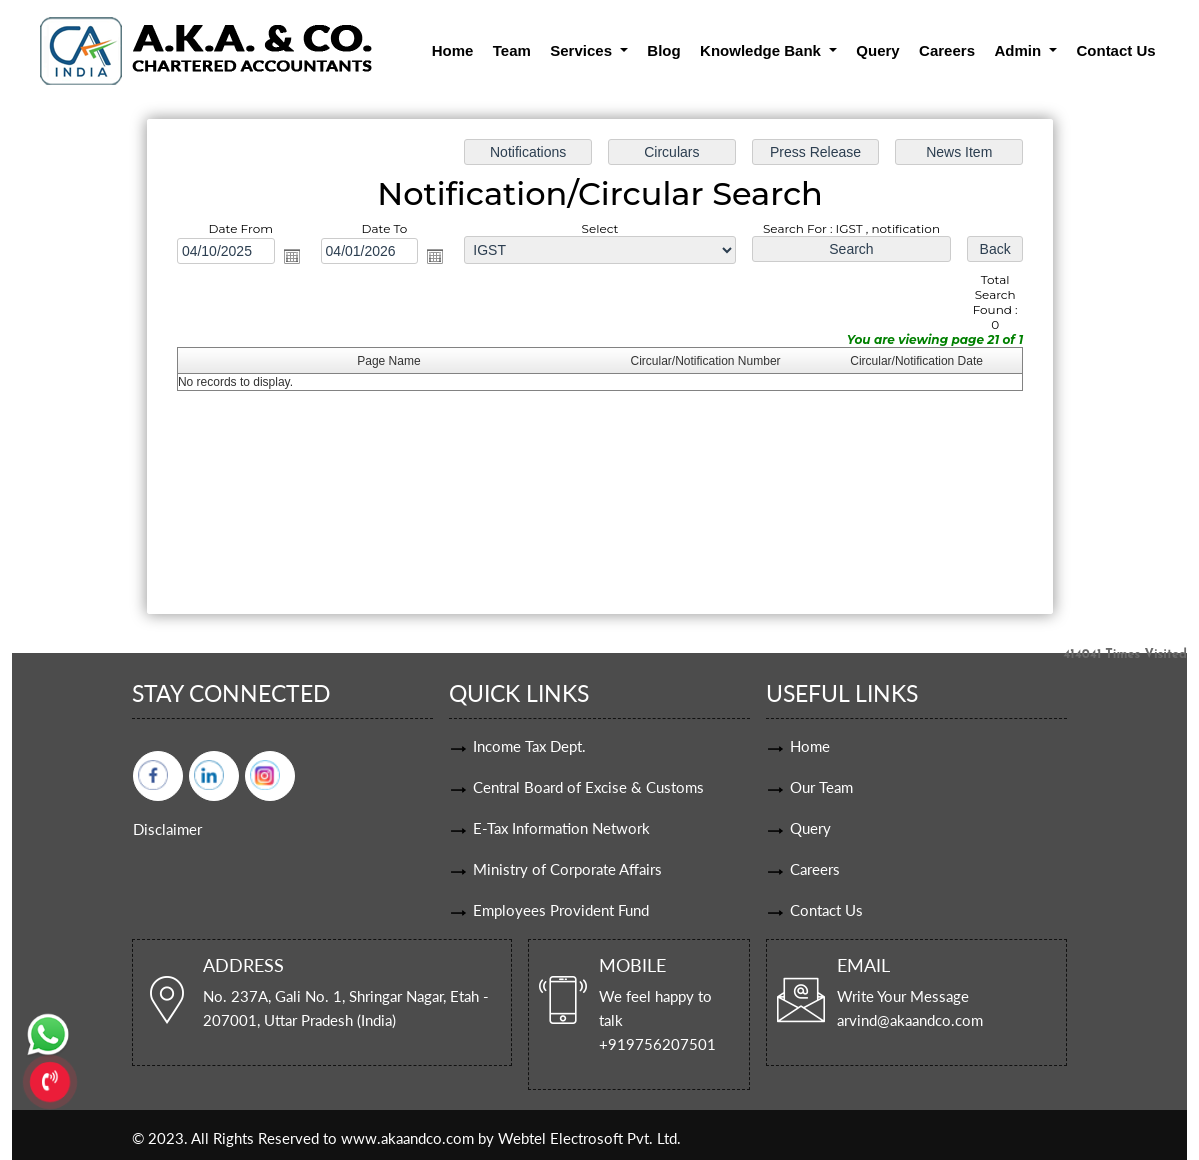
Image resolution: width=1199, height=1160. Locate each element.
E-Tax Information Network (561, 828)
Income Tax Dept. (529, 746)
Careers (947, 50)
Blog (663, 50)
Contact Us (1115, 50)
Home (453, 50)
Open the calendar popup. (291, 256)
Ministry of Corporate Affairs (567, 869)
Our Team (821, 787)
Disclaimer (167, 829)
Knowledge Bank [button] (762, 50)
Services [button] (583, 50)
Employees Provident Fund (561, 910)
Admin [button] (1019, 50)
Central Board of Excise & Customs (588, 787)
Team (512, 50)
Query (877, 50)
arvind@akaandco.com (910, 1020)
